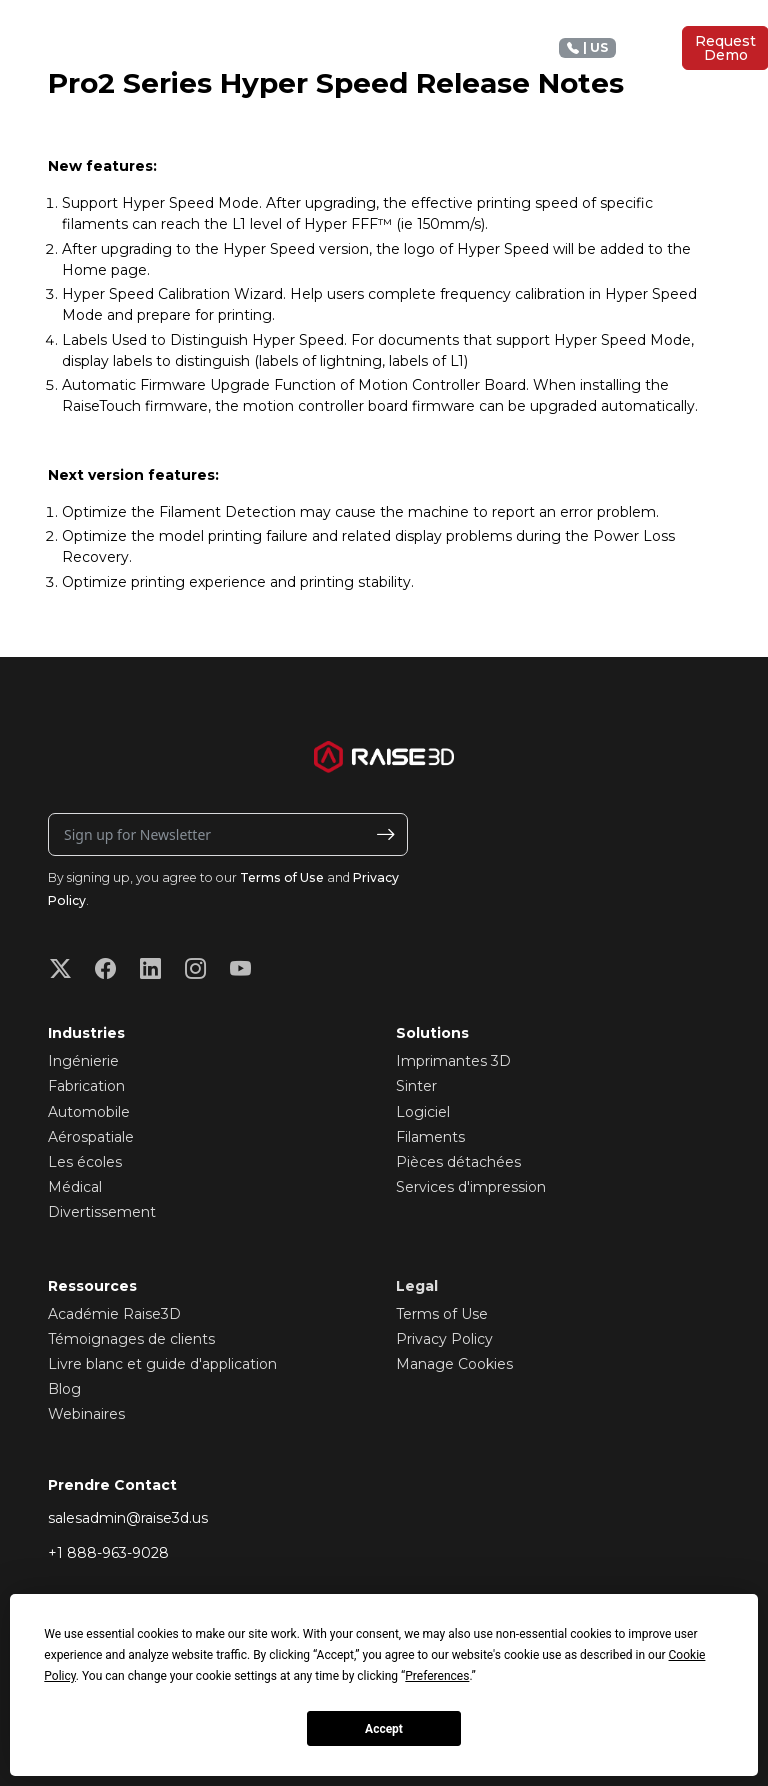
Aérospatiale (91, 1137)
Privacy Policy (444, 1339)
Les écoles (85, 1162)
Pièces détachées (458, 1162)
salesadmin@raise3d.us (128, 1518)
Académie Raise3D (114, 1314)
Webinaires (86, 1414)
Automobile (89, 1112)
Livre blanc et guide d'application (162, 1364)
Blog (64, 1389)
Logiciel (423, 1112)
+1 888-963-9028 (108, 1553)
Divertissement (102, 1212)
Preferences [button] (437, 1676)
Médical (75, 1187)
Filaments (430, 1137)
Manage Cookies (454, 1364)
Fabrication (86, 1086)
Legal (417, 1286)
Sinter (416, 1086)
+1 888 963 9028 (612, 47)
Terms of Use (282, 877)
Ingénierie (83, 1061)
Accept (384, 1729)
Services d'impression (471, 1187)
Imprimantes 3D (453, 1061)
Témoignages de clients (131, 1339)
